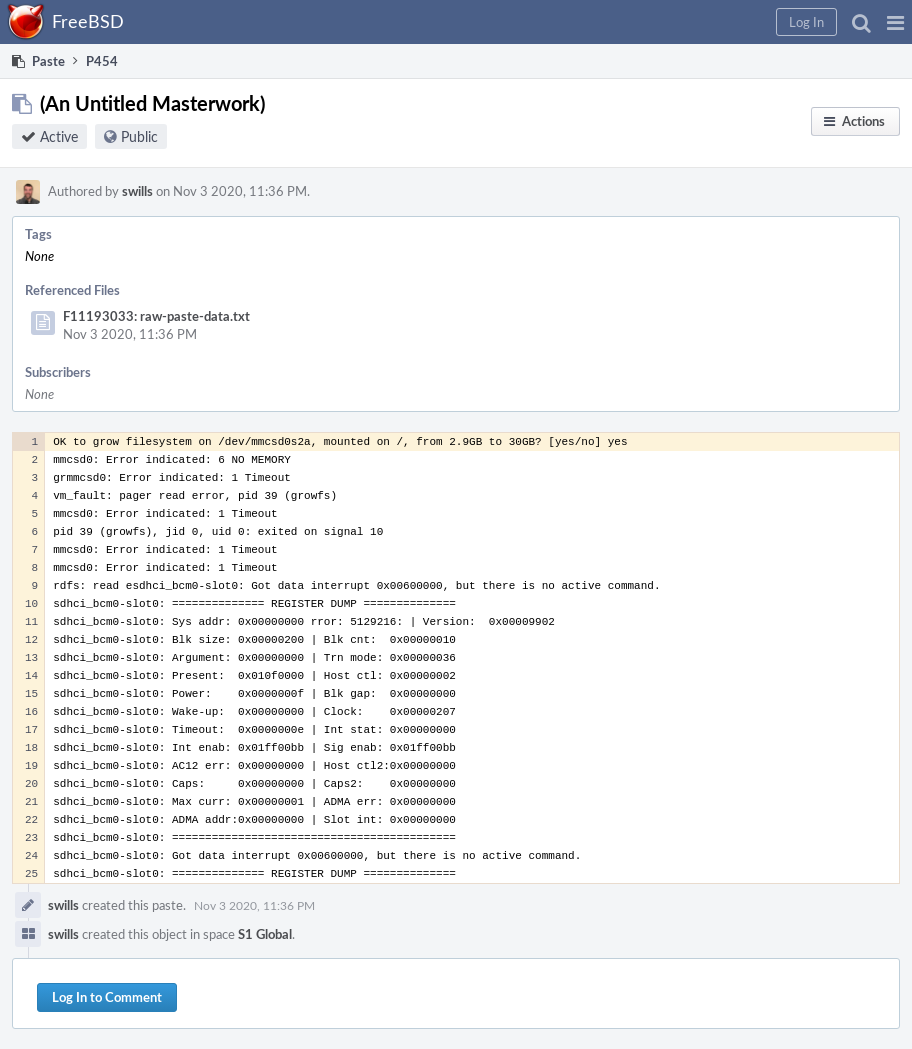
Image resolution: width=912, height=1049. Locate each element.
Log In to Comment (107, 997)
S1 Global (265, 934)
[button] (895, 22)
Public (139, 136)
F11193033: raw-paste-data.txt (156, 316)
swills (137, 191)
